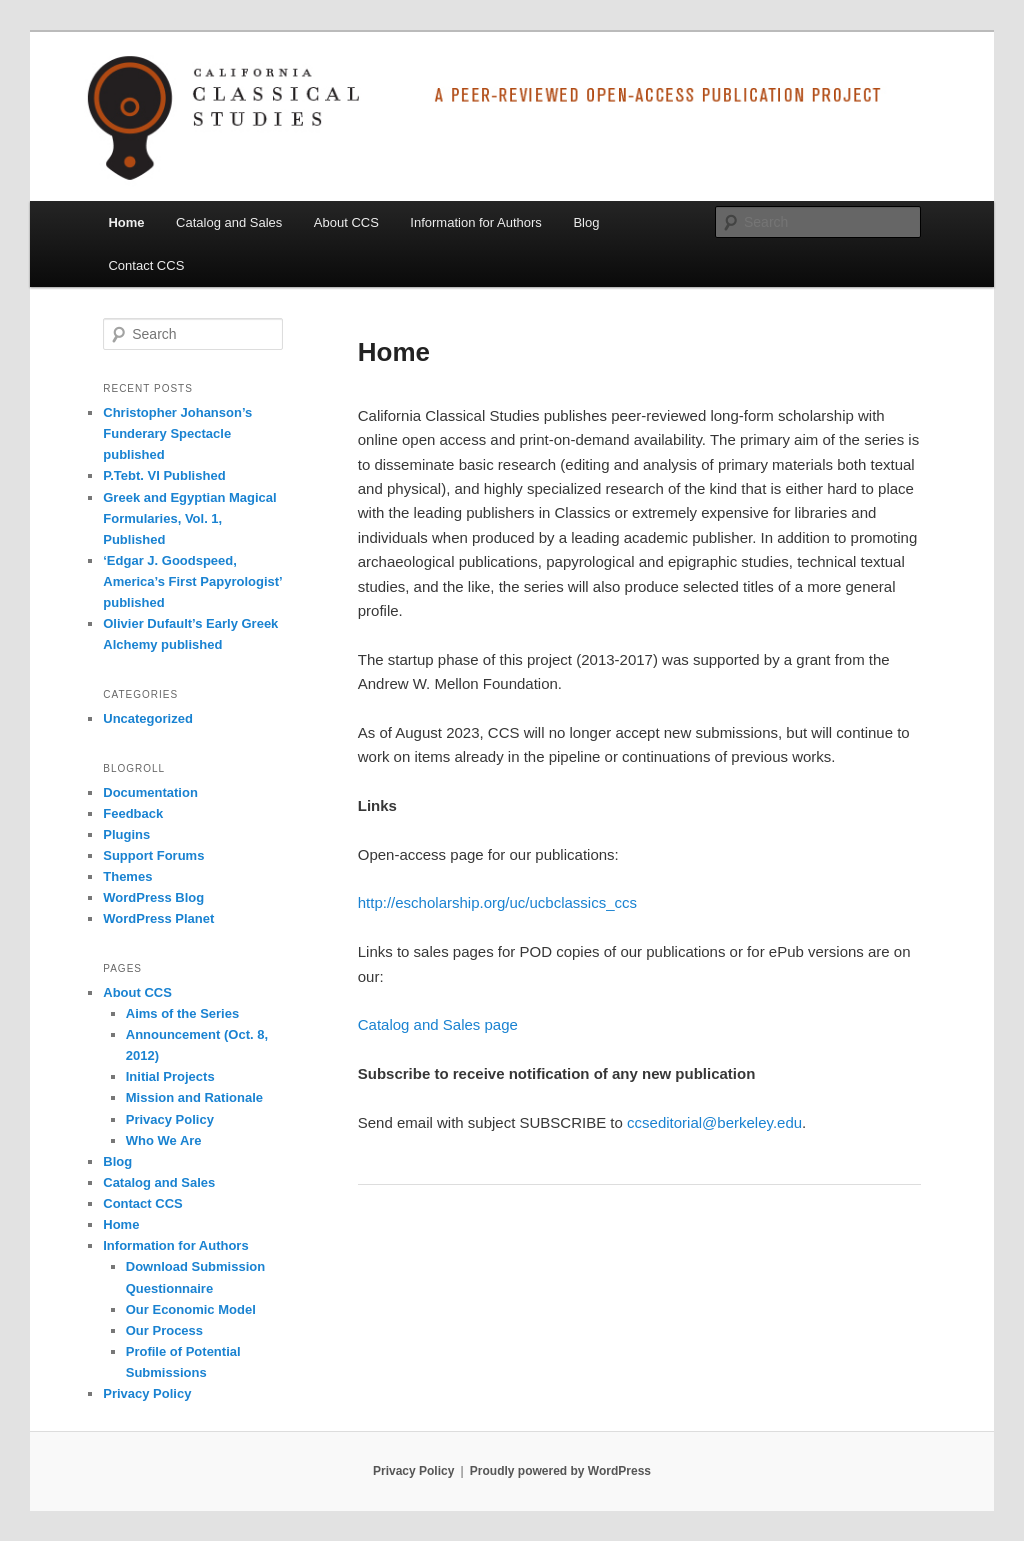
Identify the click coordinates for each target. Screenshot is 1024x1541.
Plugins (126, 834)
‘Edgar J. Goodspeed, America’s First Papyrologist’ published (192, 581)
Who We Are (164, 1140)
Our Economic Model (191, 1309)
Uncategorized (148, 718)
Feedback (133, 813)
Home (126, 222)
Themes (127, 876)
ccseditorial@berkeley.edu (714, 1122)
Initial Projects (170, 1076)
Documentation (150, 792)
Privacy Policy (170, 1119)
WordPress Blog (153, 897)
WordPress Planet (158, 918)
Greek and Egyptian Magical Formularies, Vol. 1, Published (189, 518)
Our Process (164, 1330)
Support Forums (153, 855)
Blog (586, 222)
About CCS (346, 222)
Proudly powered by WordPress (560, 1471)
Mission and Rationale (194, 1097)
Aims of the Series (182, 1013)
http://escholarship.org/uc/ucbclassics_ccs (497, 902)
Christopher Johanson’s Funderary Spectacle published (177, 433)
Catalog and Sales (229, 222)
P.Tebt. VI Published (164, 475)
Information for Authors (476, 222)
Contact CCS (146, 265)
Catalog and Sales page (438, 1024)
